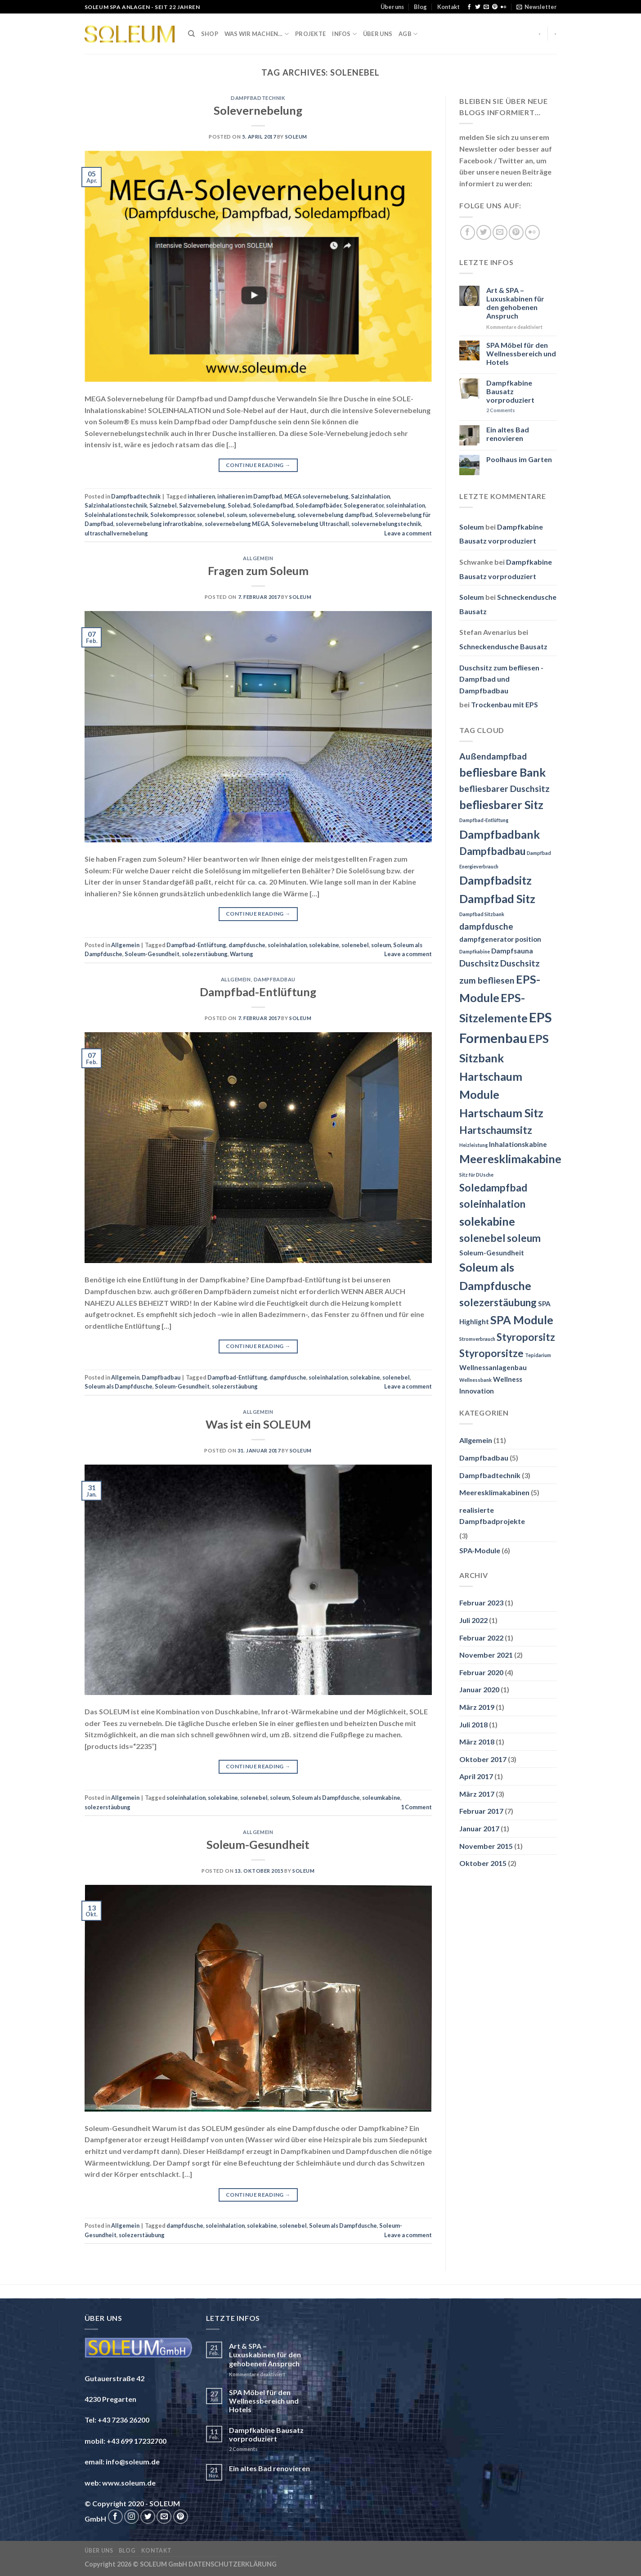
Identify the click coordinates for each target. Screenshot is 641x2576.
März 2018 (476, 1741)
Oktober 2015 (483, 1863)
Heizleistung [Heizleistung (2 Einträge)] (473, 1145)
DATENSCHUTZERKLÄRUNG (232, 2564)
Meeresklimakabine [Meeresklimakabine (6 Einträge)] (510, 1158)
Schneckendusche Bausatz (503, 646)
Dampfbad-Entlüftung (196, 945)
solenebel (210, 514)
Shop (209, 33)
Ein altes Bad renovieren (507, 433)
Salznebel (163, 505)
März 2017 (476, 1793)
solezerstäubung (205, 954)
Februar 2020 (481, 1672)
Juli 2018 (473, 1724)
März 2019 (476, 1707)
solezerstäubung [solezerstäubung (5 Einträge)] (498, 1302)
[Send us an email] (486, 7)
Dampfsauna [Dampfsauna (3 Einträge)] (512, 951)
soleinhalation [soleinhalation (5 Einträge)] (492, 1204)
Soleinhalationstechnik (116, 514)
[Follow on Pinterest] (495, 7)
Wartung (241, 954)
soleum (237, 514)
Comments (500, 410)
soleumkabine (381, 1797)
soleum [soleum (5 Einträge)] (524, 1238)
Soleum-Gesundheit (152, 954)
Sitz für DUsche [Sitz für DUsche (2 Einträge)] (476, 1175)
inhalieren (201, 496)
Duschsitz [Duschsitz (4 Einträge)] (479, 963)
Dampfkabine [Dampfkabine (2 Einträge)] (474, 951)
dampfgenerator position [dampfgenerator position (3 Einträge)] (500, 939)
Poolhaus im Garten (519, 459)
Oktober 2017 (483, 1759)
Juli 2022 (473, 1620)
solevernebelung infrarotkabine (159, 523)
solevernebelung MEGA (237, 523)
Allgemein (258, 558)
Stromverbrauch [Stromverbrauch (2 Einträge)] (477, 1339)
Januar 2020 (479, 1689)
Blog (420, 6)
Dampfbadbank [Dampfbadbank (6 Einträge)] (499, 834)
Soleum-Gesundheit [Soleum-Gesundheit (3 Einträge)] (491, 1253)
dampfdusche (247, 945)
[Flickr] (503, 7)
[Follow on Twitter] (477, 7)
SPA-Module (479, 1550)
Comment (416, 1807)
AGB (408, 34)
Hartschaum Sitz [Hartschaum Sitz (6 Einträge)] (501, 1112)
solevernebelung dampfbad (334, 514)
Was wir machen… (256, 34)
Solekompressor (172, 514)
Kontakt (448, 6)
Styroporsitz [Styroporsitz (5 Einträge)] (526, 1337)
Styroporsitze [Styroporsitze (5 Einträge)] (491, 1353)
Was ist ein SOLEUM (258, 1424)
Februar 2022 (481, 1637)
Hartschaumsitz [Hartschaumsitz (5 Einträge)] (495, 1130)
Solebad (239, 505)
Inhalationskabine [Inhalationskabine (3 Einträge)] (518, 1144)
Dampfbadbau (275, 979)
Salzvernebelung (202, 505)
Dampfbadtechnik (258, 98)
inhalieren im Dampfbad (249, 496)
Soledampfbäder (318, 505)
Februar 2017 (481, 1811)
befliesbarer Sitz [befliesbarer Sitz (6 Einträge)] (501, 804)
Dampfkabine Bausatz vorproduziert (510, 391)
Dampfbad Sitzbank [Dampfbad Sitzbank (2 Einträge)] (481, 914)
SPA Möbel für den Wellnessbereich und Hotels (521, 353)
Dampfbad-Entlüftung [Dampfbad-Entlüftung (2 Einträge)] (483, 820)
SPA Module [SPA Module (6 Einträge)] (521, 1319)
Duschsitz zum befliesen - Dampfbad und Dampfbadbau (501, 679)
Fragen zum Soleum (258, 570)
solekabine (324, 945)
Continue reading (258, 465)
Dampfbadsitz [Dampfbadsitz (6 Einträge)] (495, 880)
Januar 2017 (479, 1828)
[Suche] (191, 33)
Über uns (392, 6)
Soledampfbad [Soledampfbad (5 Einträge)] (493, 1188)
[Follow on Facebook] (469, 7)
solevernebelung (272, 514)
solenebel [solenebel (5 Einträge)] (482, 1238)
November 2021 (486, 1654)
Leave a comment (408, 533)
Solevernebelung (258, 110)
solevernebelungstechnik (386, 523)
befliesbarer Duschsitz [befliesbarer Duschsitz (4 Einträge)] (504, 788)
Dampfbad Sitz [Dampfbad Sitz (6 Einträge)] (497, 898)
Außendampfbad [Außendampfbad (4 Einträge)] (493, 756)
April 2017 (476, 1776)
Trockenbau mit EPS (504, 704)
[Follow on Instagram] (131, 2516)
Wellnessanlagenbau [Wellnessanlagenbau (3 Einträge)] (493, 1367)
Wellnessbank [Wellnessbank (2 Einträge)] (475, 1380)
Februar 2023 (481, 1602)
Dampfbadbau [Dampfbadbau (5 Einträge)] (492, 851)
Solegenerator (364, 505)
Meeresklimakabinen (494, 1492)
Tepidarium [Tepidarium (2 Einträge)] (538, 1355)
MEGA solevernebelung (316, 496)
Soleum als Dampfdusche (118, 1386)
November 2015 (486, 1846)
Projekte (310, 33)
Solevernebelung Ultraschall (310, 523)
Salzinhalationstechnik (116, 505)
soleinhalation (405, 505)
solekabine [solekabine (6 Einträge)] (487, 1221)
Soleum (296, 136)
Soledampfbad (273, 505)
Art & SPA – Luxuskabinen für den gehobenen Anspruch (515, 303)
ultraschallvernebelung (116, 533)
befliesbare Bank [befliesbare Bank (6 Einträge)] (502, 772)
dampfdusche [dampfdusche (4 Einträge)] (486, 926)
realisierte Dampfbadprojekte (492, 1516)
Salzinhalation (370, 496)
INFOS (344, 34)
